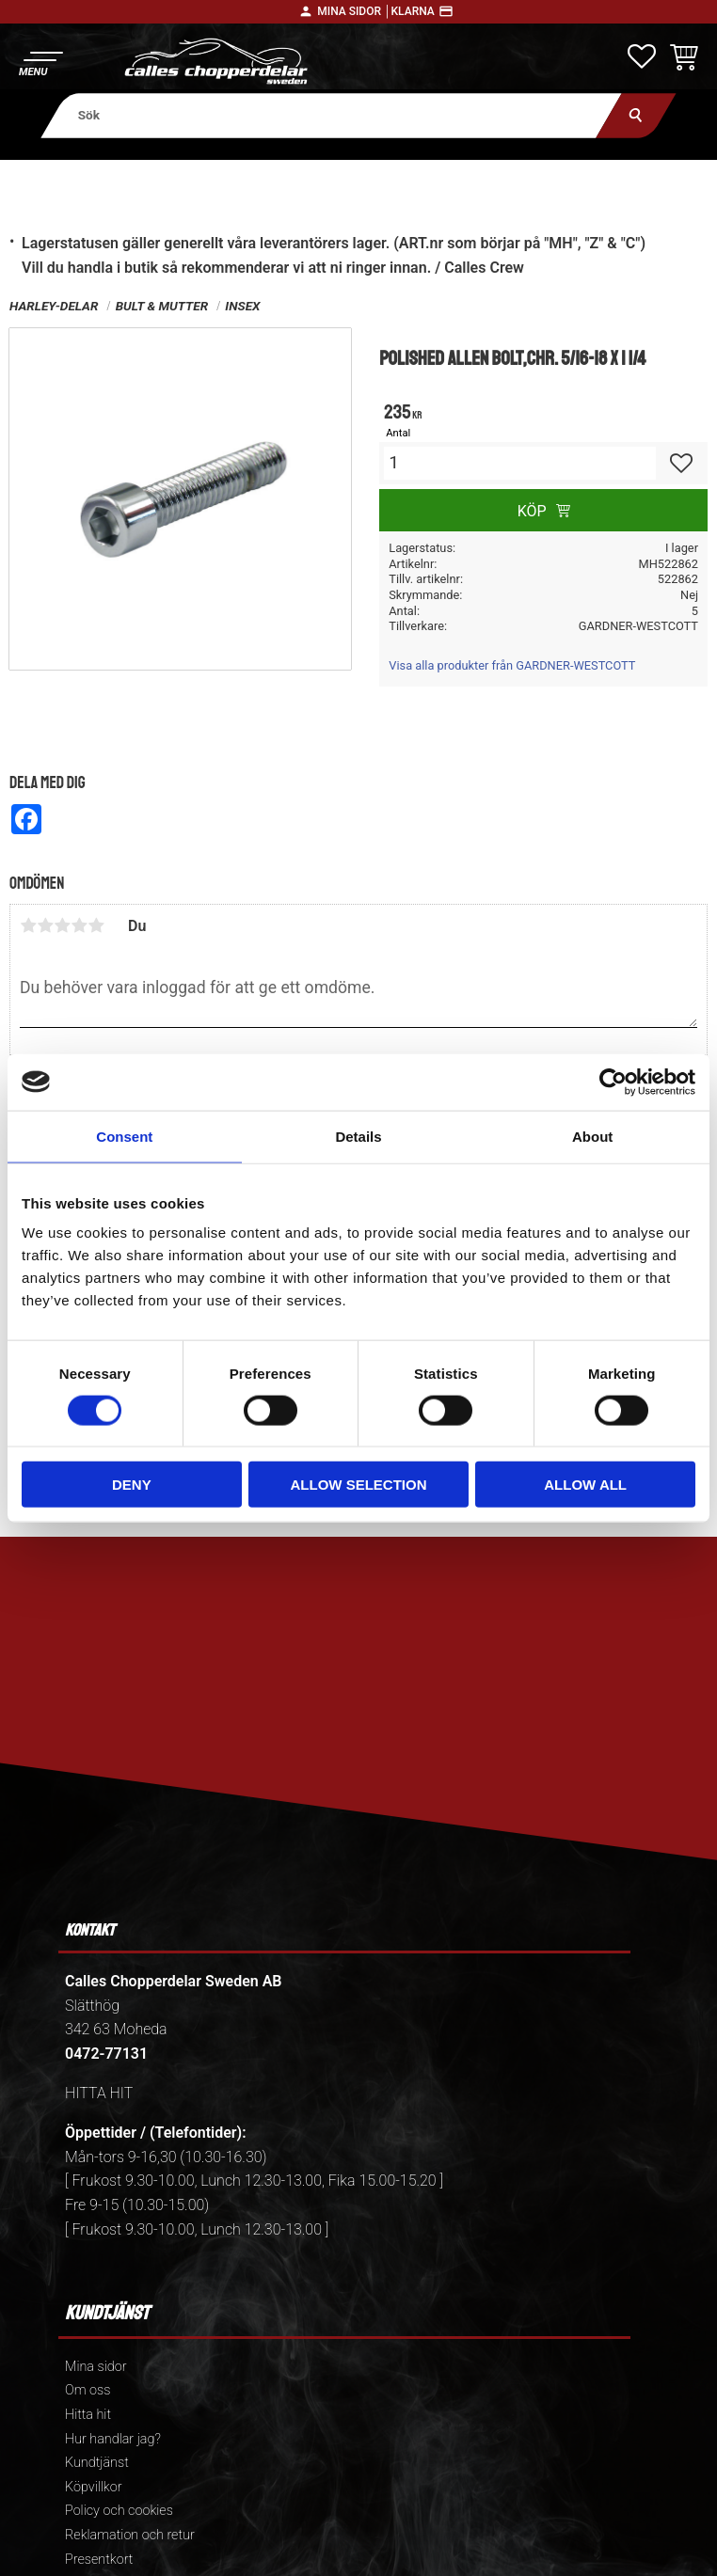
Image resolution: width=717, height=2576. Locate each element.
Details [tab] (358, 1136)
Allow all (585, 1485)
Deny (131, 1485)
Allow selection (358, 1485)
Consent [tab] (124, 1136)
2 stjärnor (45, 925)
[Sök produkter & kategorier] (331, 115)
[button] (40, 61)
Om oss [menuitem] (87, 2390)
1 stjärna (28, 925)
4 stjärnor (79, 925)
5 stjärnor (96, 925)
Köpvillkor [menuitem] (93, 2487)
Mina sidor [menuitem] (95, 2367)
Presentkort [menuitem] (99, 2560)
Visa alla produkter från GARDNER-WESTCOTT (512, 665)
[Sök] (636, 115)
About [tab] (592, 1136)
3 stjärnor (62, 925)
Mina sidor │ (353, 11)
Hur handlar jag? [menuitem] (113, 2439)
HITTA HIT (99, 2093)
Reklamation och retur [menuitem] (130, 2535)
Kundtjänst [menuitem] (97, 2463)
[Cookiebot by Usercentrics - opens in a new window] (613, 1081)
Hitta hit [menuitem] (88, 2415)
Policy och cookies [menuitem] (119, 2511)
